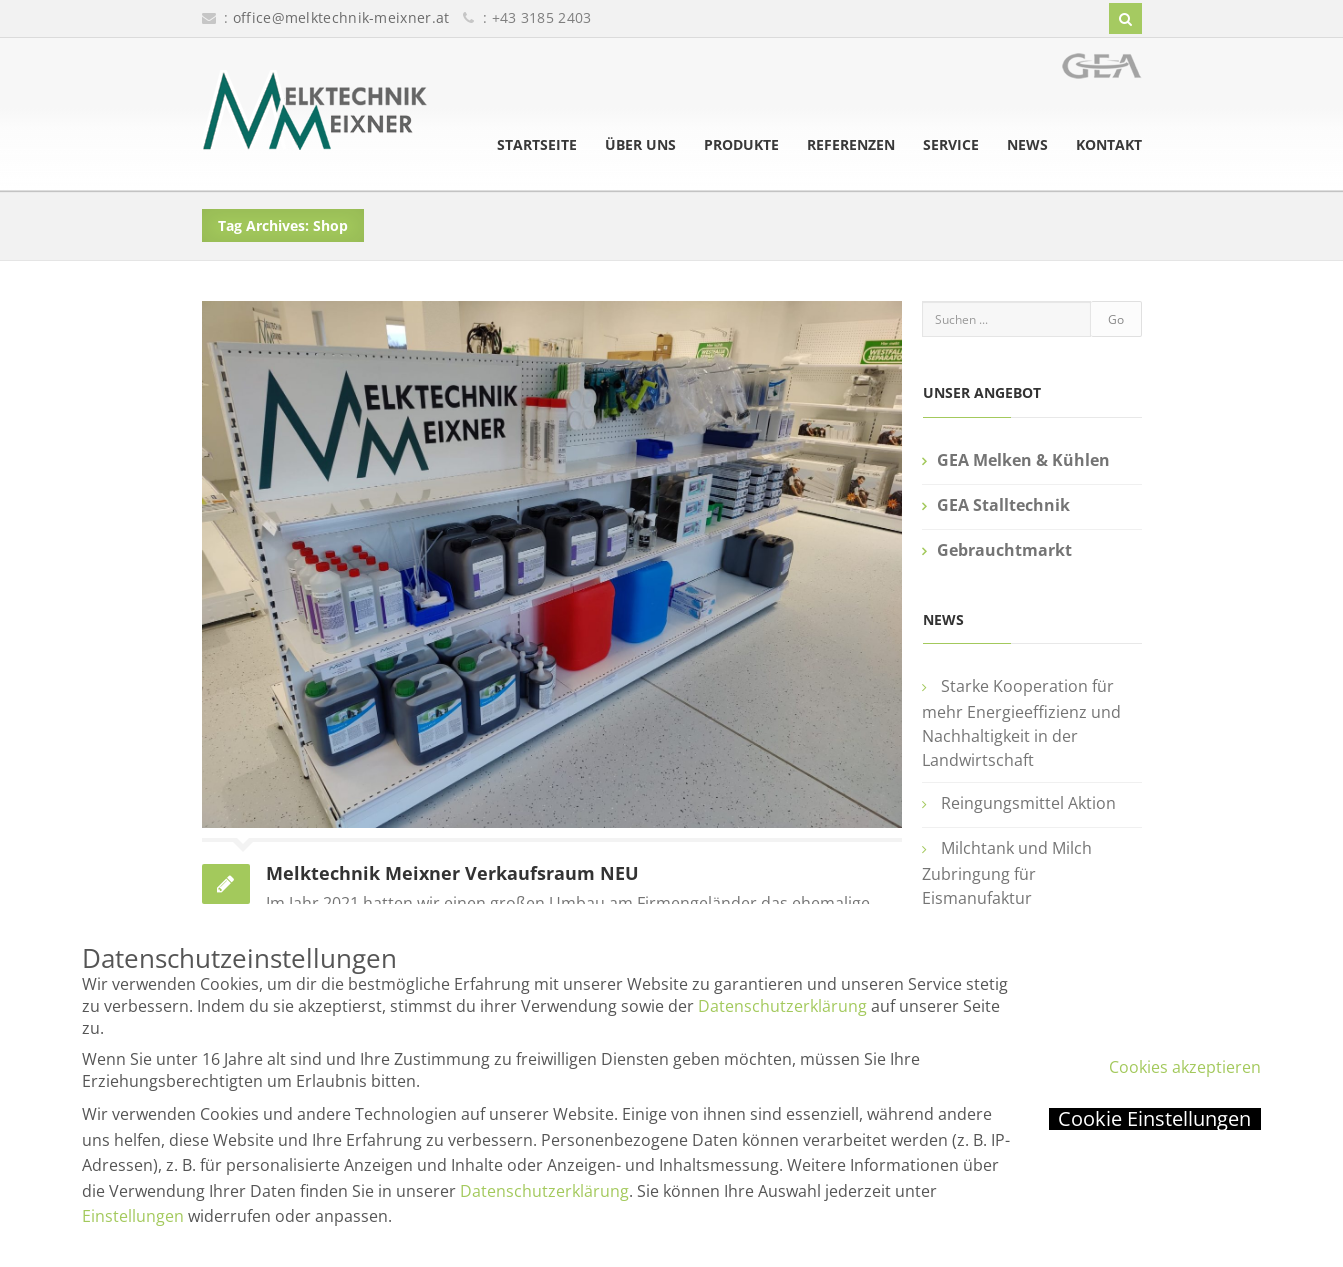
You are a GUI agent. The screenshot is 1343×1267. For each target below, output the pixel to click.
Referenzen (851, 145)
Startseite (537, 145)
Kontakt (1109, 145)
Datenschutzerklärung (782, 1006)
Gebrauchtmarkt (1004, 550)
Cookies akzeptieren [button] (1185, 1067)
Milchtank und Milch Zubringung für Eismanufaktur (1007, 873)
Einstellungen (133, 1216)
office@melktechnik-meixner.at (341, 17)
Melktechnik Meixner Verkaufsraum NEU (452, 873)
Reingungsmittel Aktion (1028, 803)
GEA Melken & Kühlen (1023, 460)
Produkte (741, 145)
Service (951, 145)
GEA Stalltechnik (1003, 505)
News (1027, 145)
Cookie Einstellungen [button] (1154, 1119)
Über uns (640, 145)
